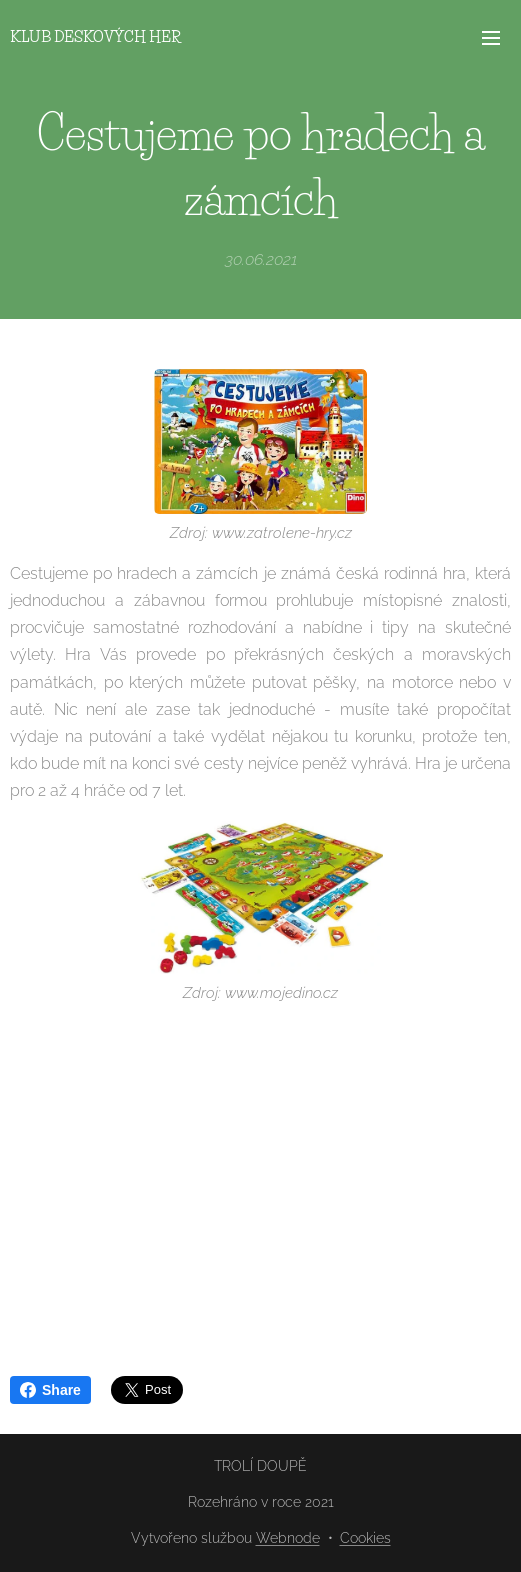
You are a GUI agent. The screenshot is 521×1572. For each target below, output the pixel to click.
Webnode (288, 1538)
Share (50, 1390)
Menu (491, 38)
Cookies (365, 1538)
